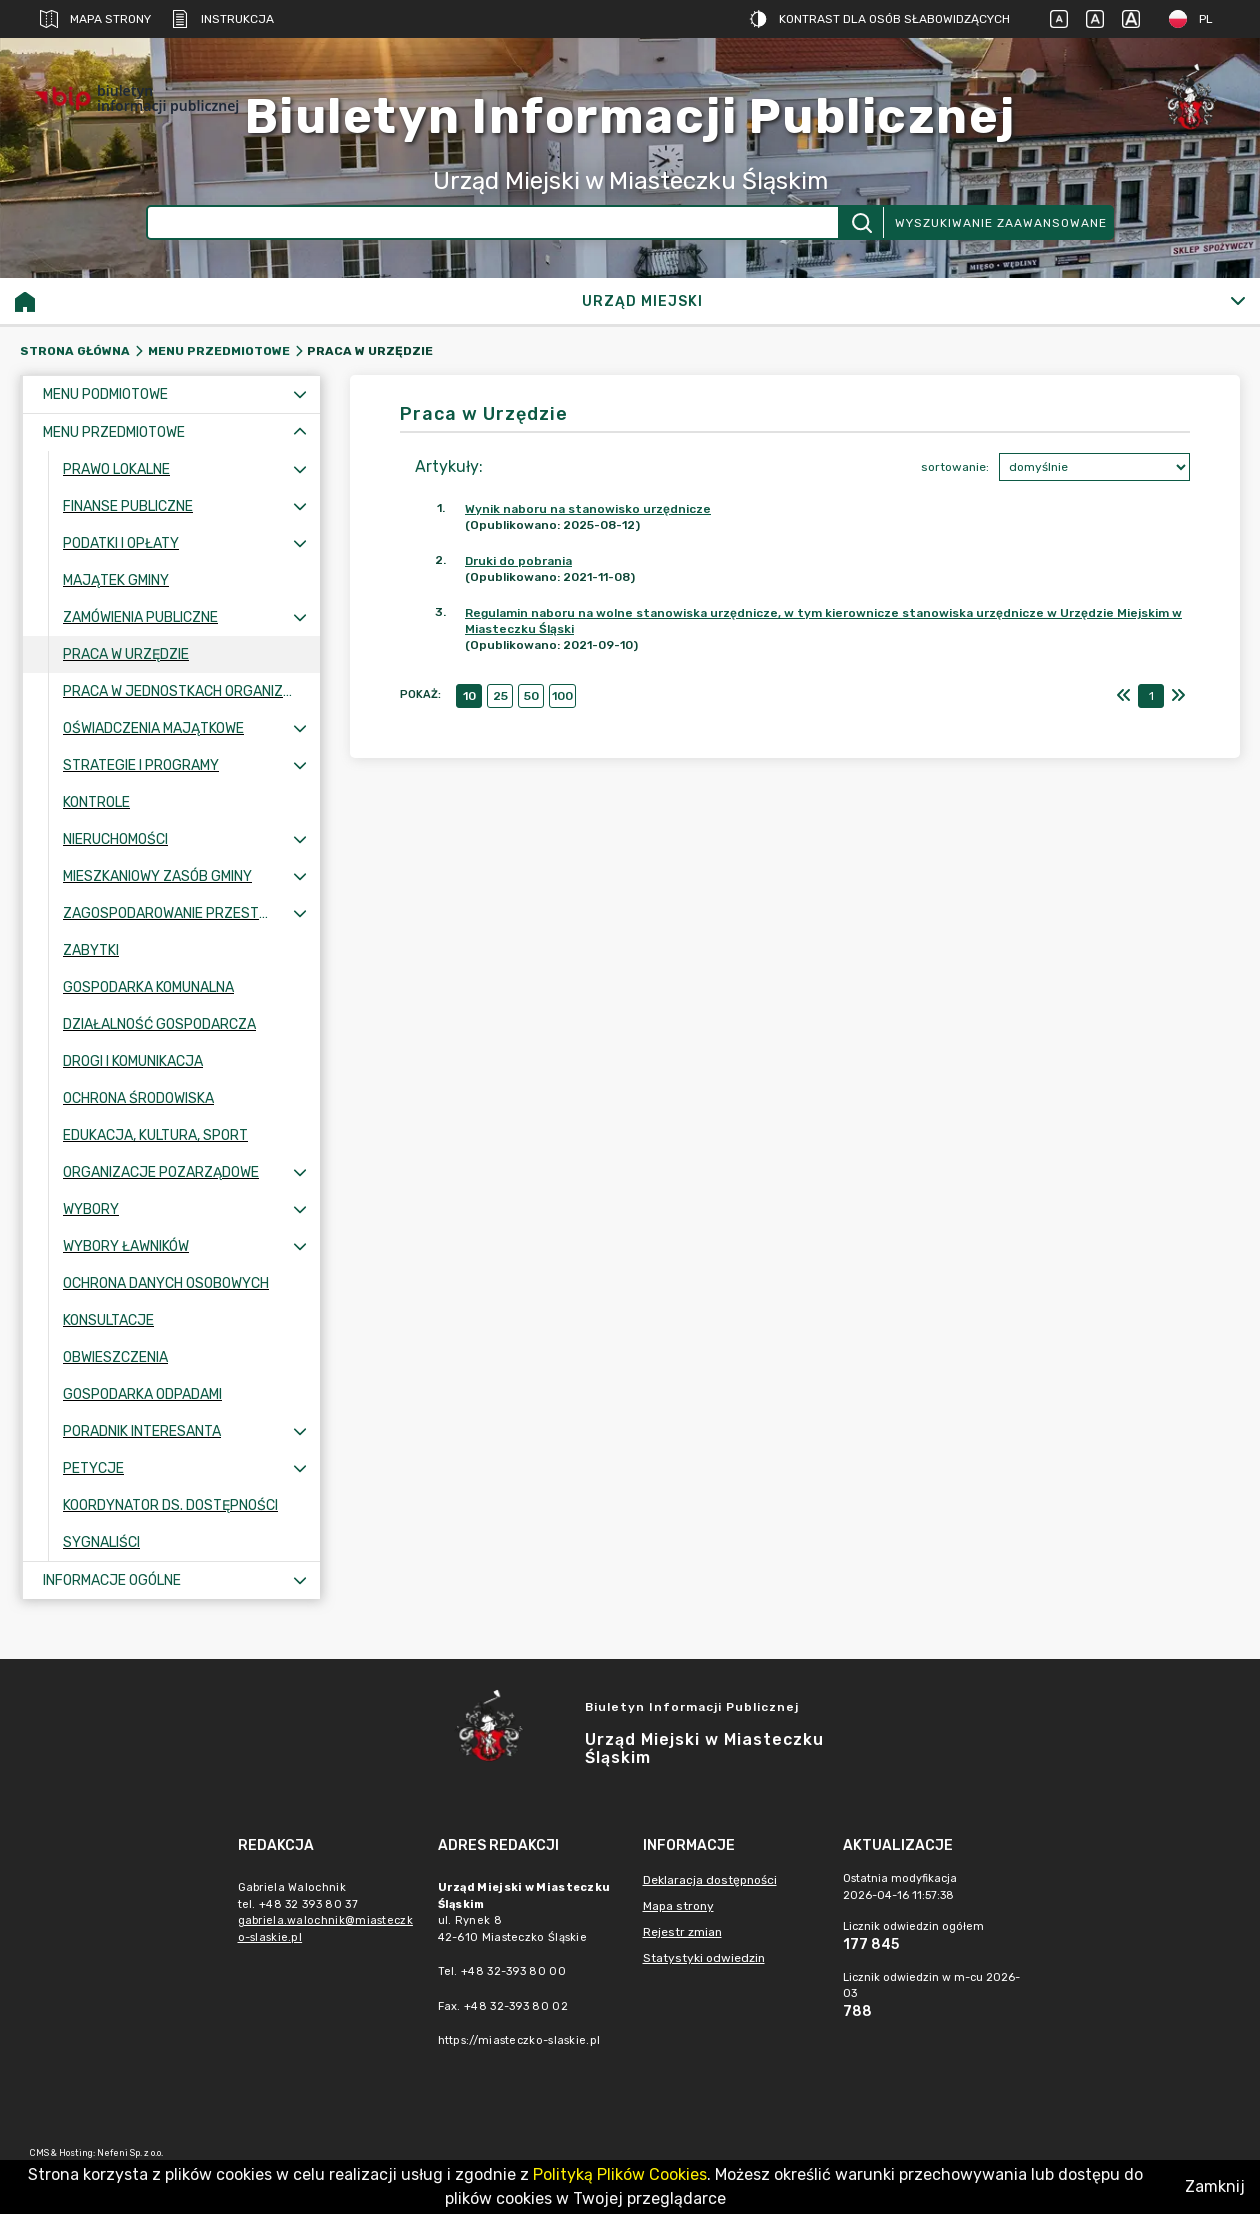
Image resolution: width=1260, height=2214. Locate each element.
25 (500, 696)
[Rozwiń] (1237, 301)
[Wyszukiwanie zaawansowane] (493, 222)
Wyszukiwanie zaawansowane (1001, 223)
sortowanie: (955, 467)
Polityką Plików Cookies (620, 2174)
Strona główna (75, 351)
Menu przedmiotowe (219, 351)
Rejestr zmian (682, 1932)
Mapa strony (95, 19)
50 (531, 696)
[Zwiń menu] (300, 432)
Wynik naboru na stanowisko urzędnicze (588, 509)
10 (469, 696)
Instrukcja (222, 19)
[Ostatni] (1178, 696)
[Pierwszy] (1124, 696)
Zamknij (1215, 2186)
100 (562, 696)
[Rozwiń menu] (300, 394)
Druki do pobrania (518, 561)
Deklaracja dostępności (710, 1880)
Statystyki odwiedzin (704, 1958)
